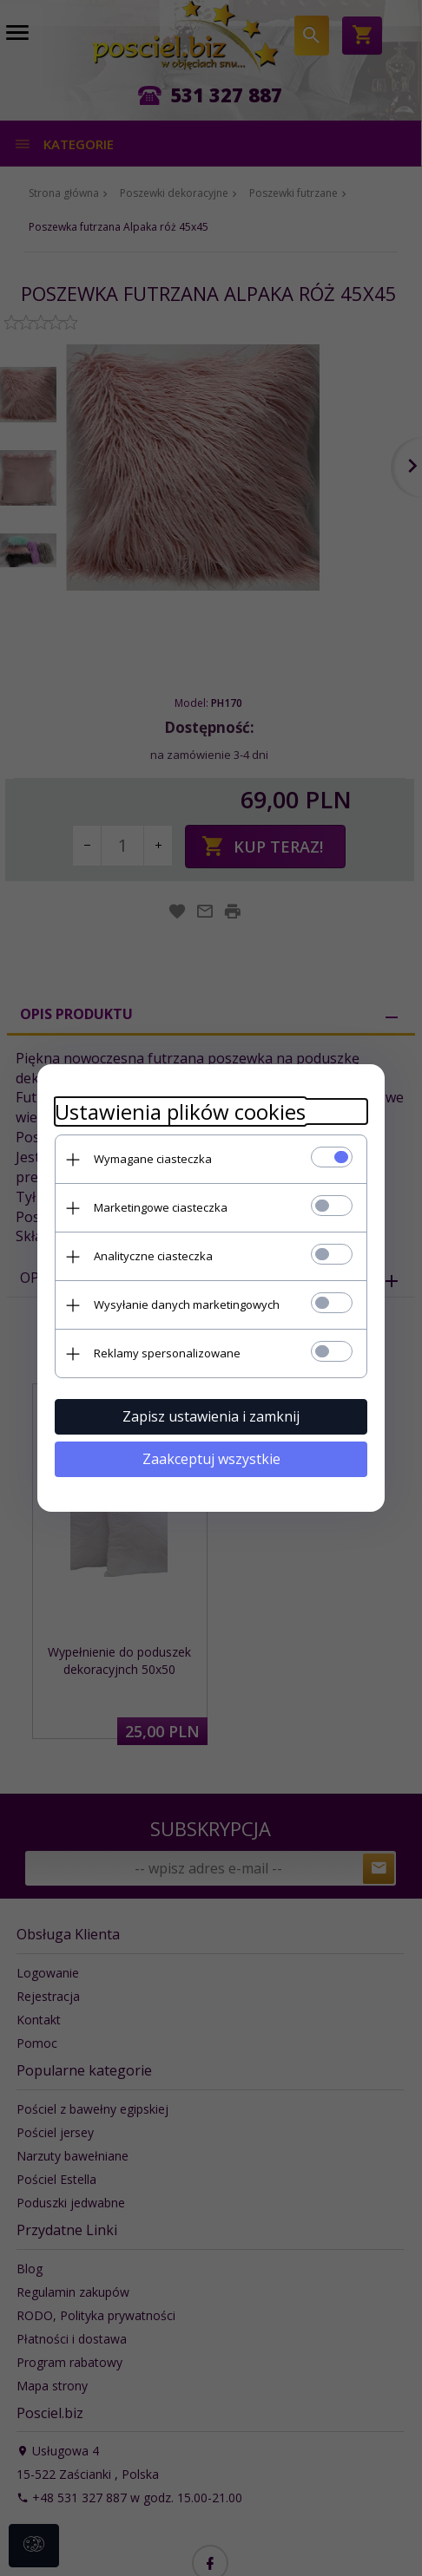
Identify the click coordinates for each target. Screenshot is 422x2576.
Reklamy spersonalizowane (167, 1353)
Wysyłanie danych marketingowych (187, 1304)
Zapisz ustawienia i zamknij (211, 1416)
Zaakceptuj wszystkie (211, 1458)
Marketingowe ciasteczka (160, 1207)
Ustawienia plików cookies (180, 1111)
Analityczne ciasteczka (153, 1256)
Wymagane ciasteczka (153, 1159)
